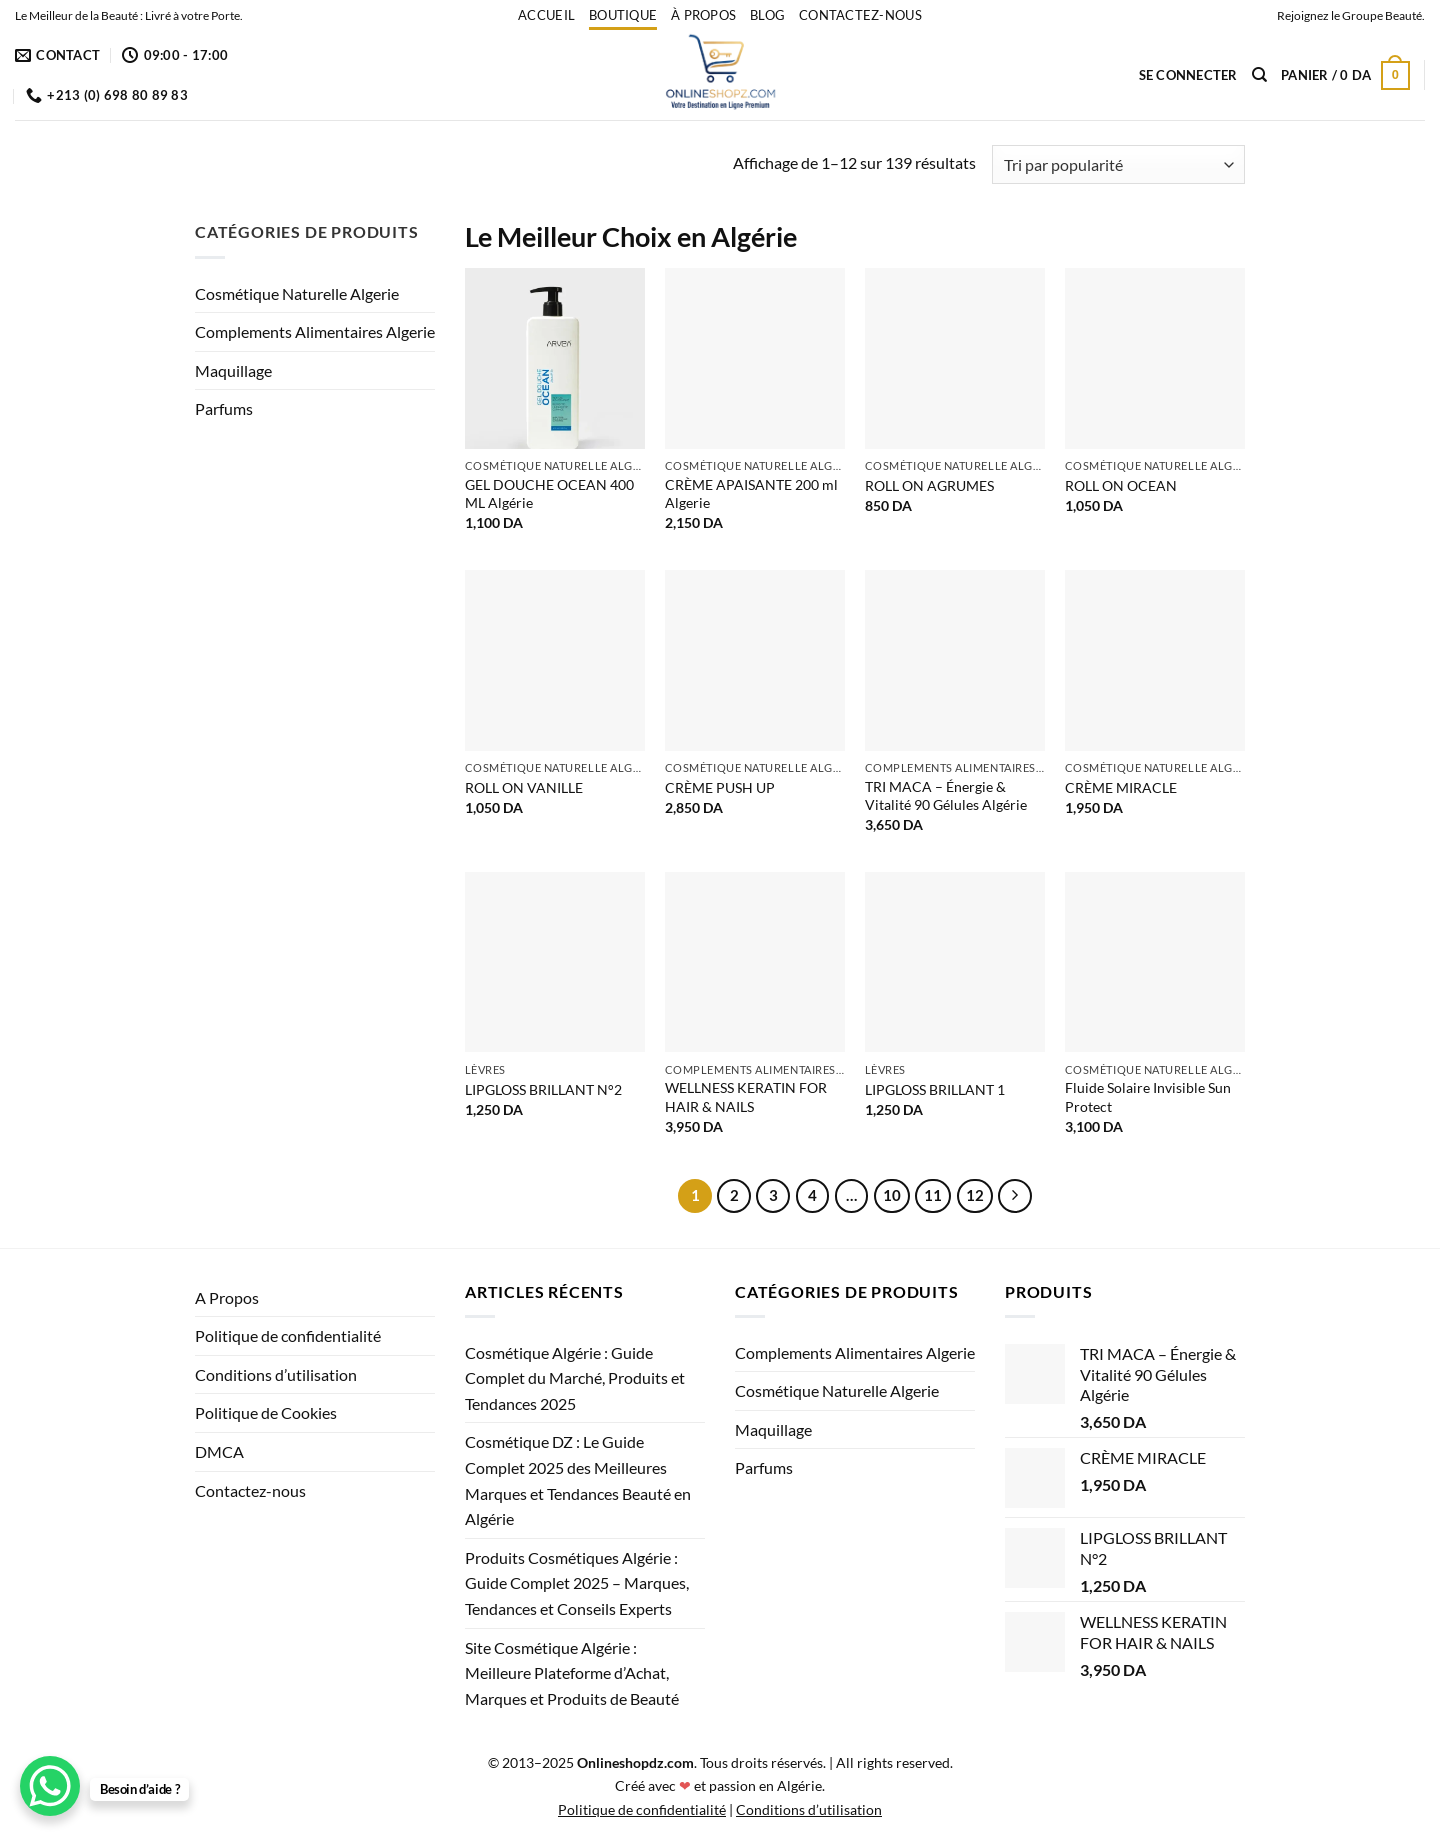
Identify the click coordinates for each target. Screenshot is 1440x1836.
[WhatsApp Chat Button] (50, 1786)
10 (892, 1195)
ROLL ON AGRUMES (929, 485)
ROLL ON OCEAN (1121, 485)
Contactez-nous (860, 15)
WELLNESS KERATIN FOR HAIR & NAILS (746, 1097)
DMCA (219, 1451)
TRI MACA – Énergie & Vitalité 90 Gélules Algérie (946, 796)
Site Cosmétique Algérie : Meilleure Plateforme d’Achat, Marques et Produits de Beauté (572, 1673)
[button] (1188, 75)
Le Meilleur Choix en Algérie (631, 236)
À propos (703, 15)
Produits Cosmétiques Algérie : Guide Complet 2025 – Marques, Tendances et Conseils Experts (577, 1583)
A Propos (227, 1297)
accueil (546, 15)
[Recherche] (1259, 75)
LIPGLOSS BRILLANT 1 (935, 1089)
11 (933, 1195)
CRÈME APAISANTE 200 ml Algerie (751, 494)
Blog (767, 15)
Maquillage (233, 370)
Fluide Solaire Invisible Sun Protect (1148, 1097)
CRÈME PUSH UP (720, 787)
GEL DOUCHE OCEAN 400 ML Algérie (549, 494)
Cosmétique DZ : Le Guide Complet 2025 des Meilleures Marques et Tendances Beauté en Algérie (578, 1480)
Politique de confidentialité (288, 1335)
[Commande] (1118, 164)
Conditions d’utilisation (276, 1374)
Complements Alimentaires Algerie (315, 331)
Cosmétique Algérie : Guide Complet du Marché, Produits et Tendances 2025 (575, 1378)
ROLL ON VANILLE (524, 787)
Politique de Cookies (266, 1412)
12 (975, 1195)
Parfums (224, 408)
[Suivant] (1015, 1196)
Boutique (623, 15)
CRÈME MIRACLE (1121, 787)
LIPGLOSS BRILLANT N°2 (543, 1089)
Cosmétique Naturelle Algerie (297, 293)
